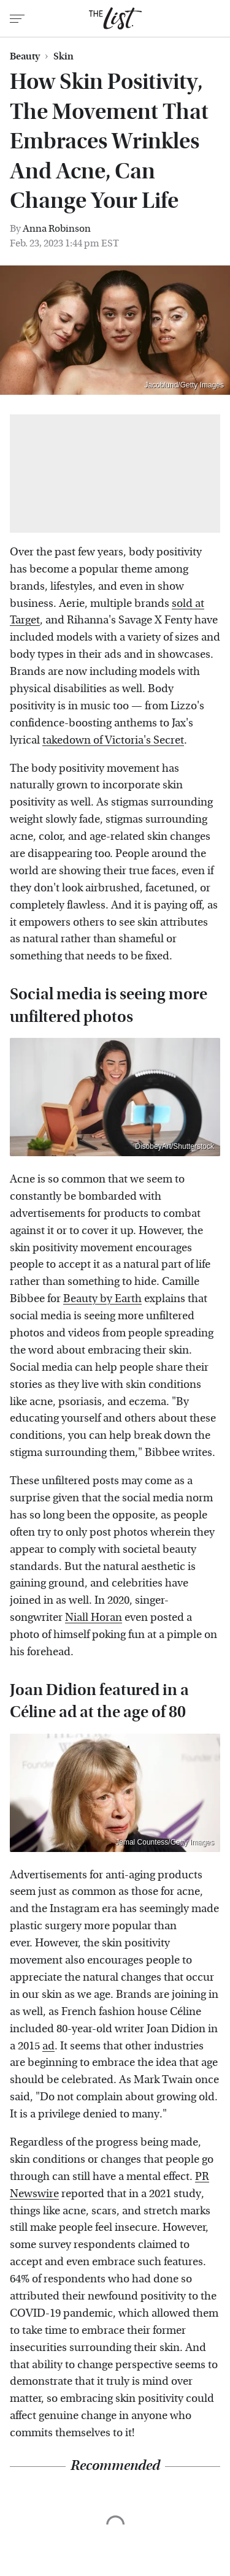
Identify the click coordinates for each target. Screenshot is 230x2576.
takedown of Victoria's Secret (113, 740)
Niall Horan (93, 1617)
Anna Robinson (57, 228)
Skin (63, 56)
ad (48, 2046)
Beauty (25, 56)
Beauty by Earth (102, 1298)
